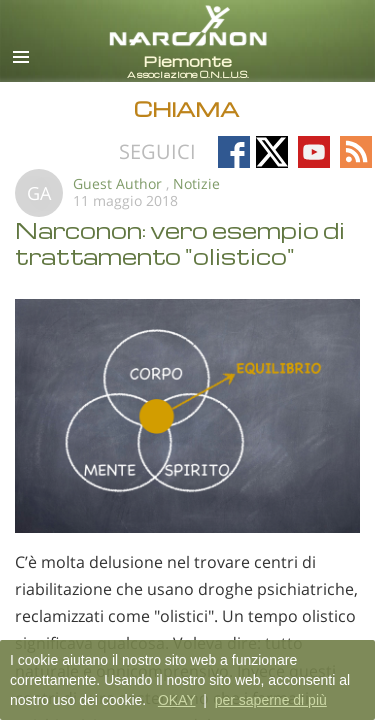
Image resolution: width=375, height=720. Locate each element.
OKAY (177, 700)
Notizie (196, 183)
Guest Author (117, 183)
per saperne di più (271, 700)
